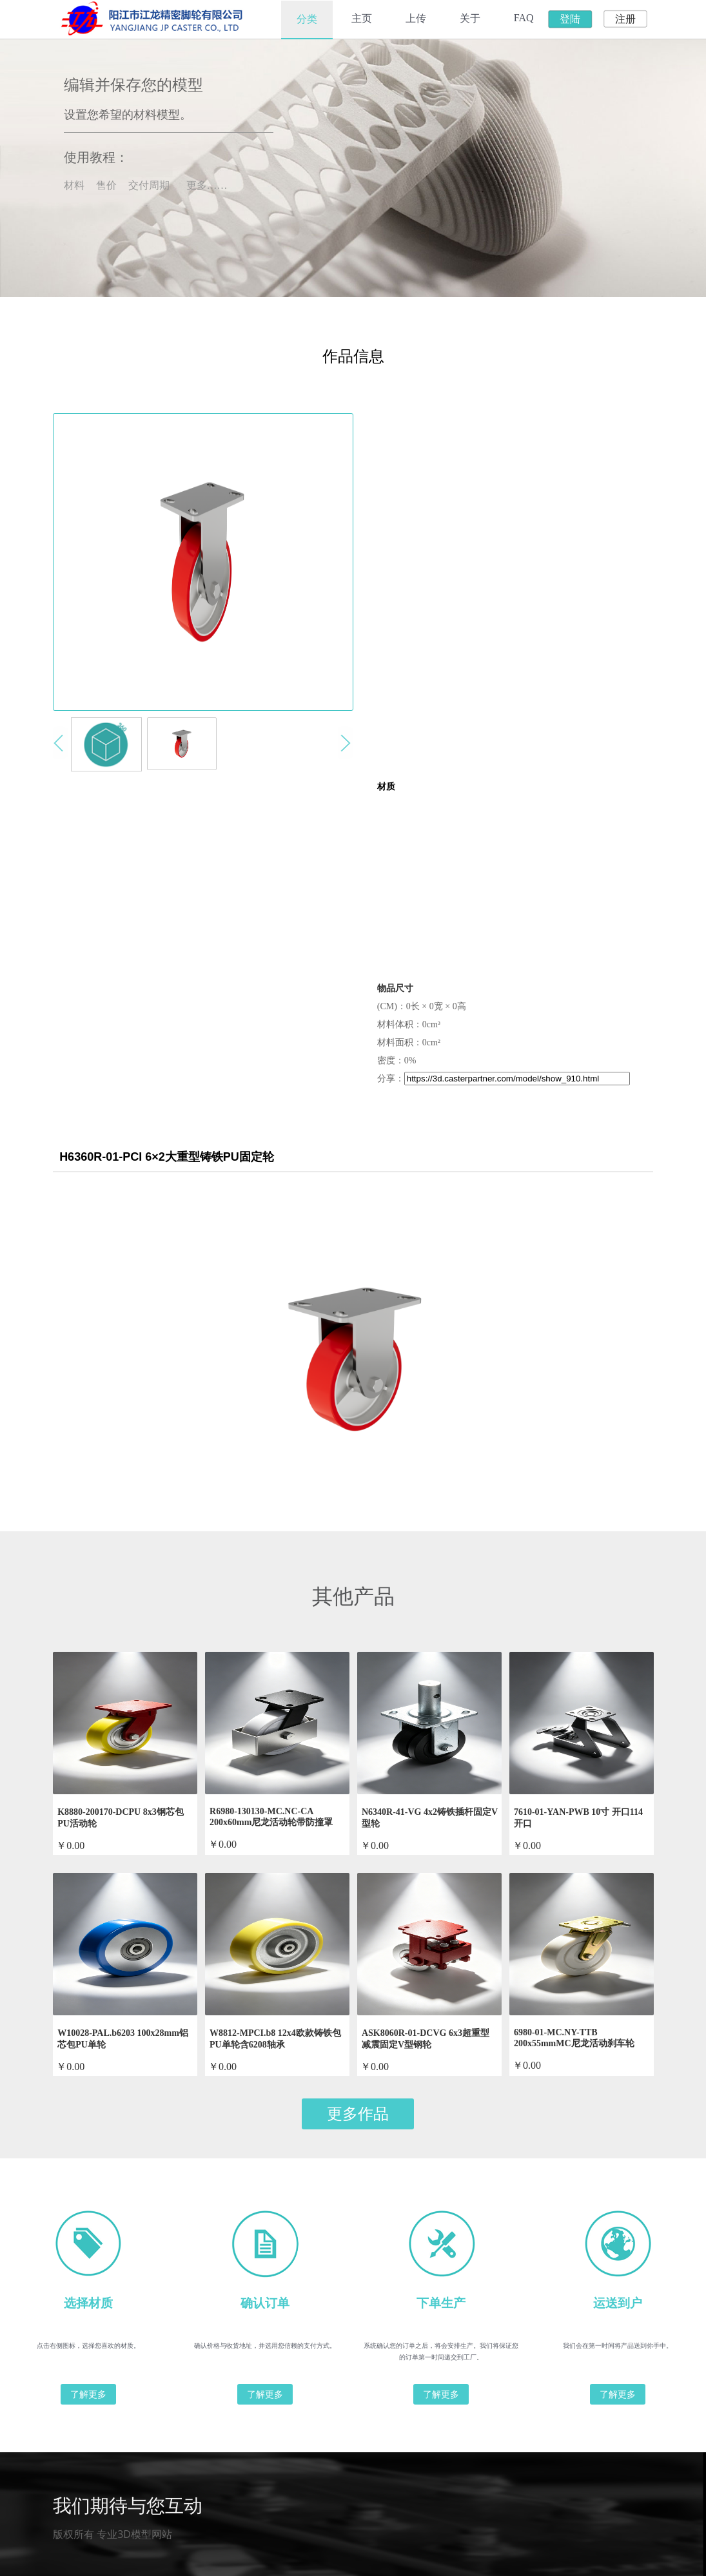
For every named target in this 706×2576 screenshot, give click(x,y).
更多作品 (358, 2114)
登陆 (570, 19)
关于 (470, 18)
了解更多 (88, 2394)
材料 (74, 185)
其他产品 (353, 1596)
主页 (361, 18)
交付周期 (149, 185)
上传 (416, 18)
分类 (307, 19)
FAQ (524, 17)
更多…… (207, 185)
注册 (625, 19)
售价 (106, 185)
